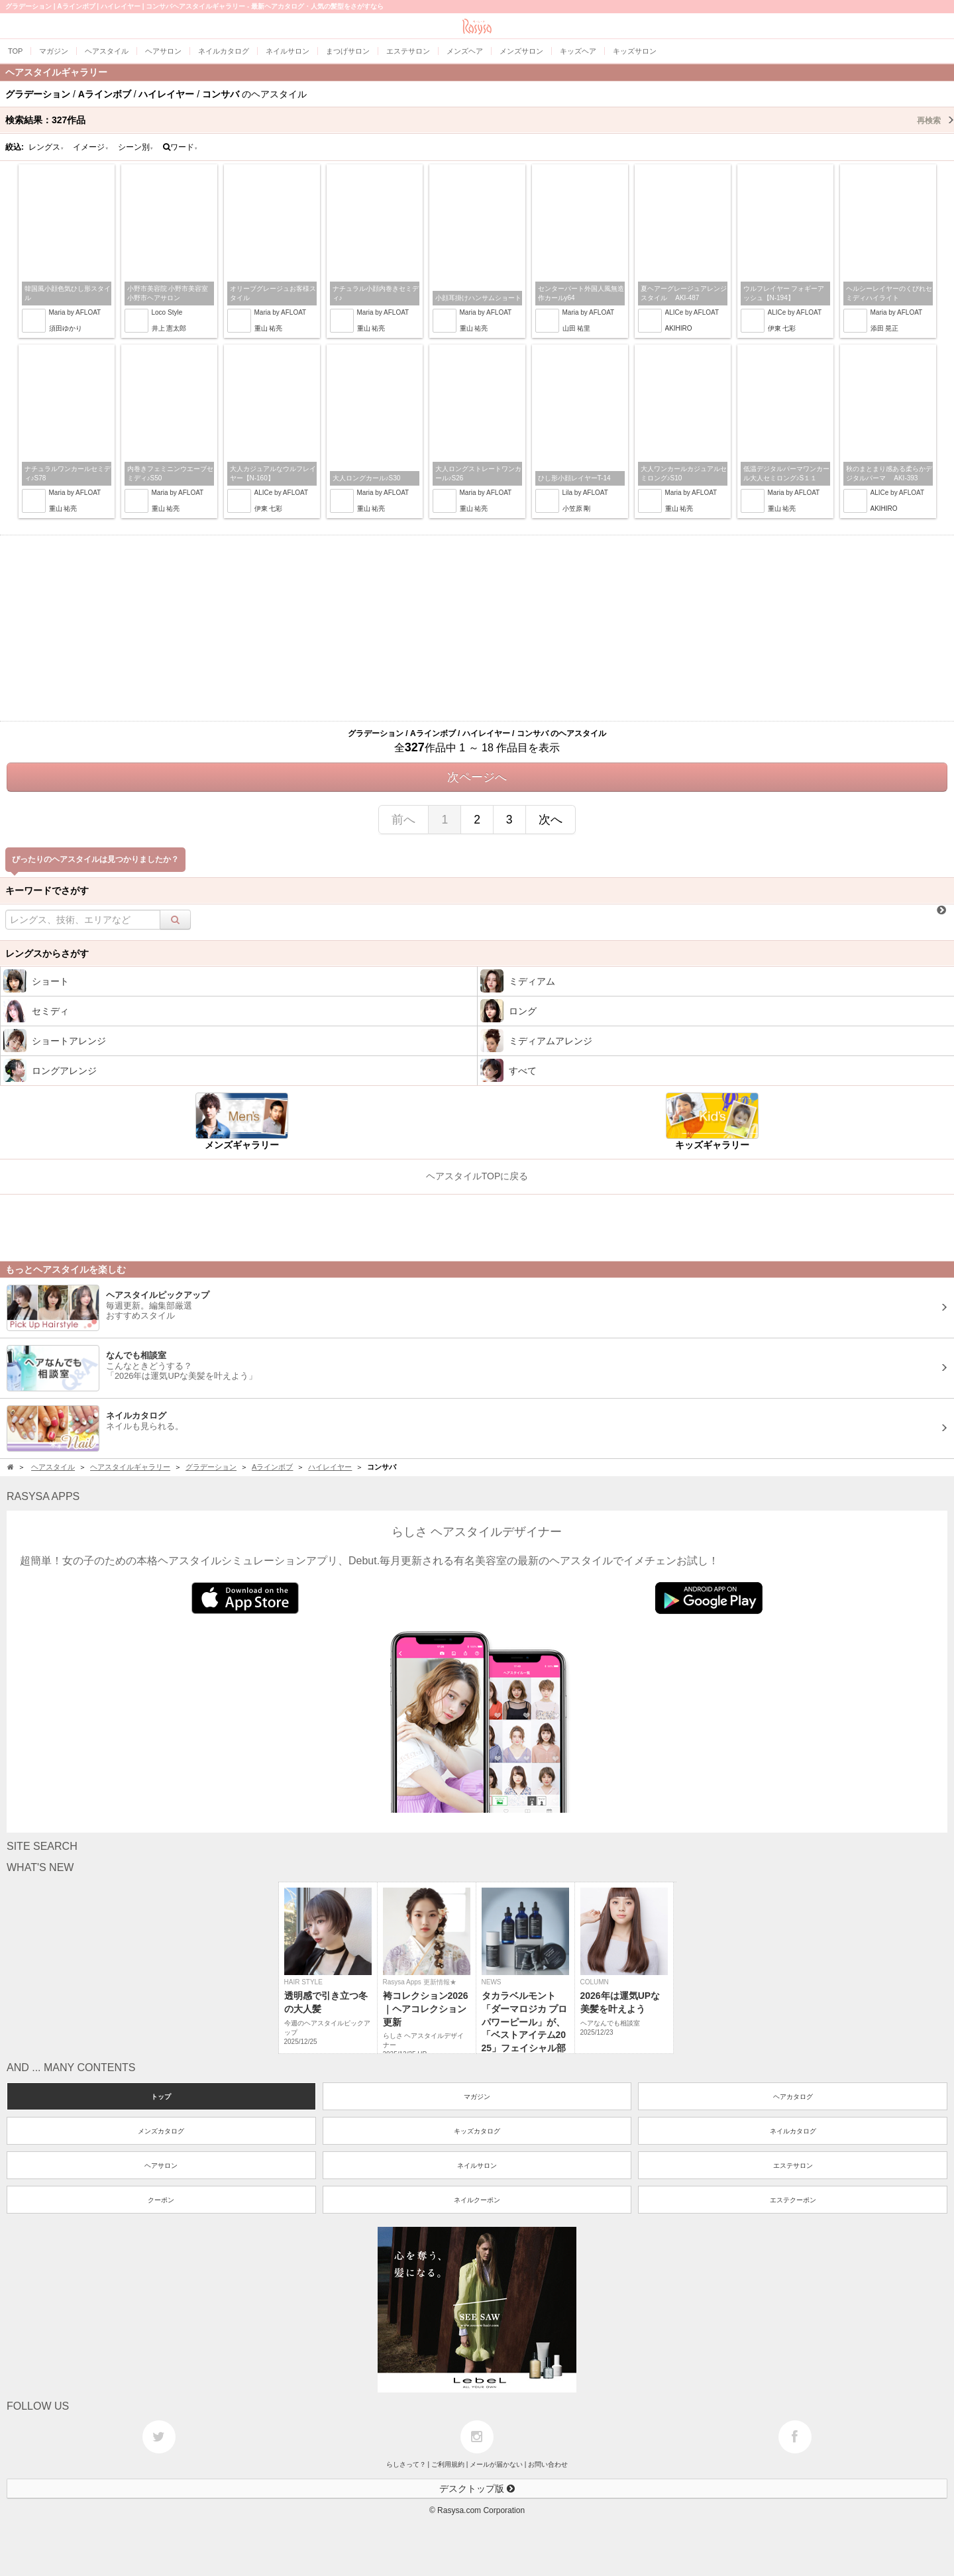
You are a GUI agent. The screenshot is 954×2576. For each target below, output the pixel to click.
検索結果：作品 (479, 120)
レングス (46, 147)
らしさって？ (406, 2464)
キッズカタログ (477, 2131)
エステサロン (793, 2165)
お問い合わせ (548, 2464)
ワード (180, 147)
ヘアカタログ (793, 2096)
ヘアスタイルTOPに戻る (477, 1176)
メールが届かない (496, 2464)
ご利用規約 (447, 2464)
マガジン (477, 2096)
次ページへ (477, 777)
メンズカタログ (161, 2131)
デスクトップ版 (477, 2488)
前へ (403, 819)
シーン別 (136, 147)
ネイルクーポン (477, 2200)
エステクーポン (793, 2200)
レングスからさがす (47, 953)
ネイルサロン (477, 2165)
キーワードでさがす (47, 890)
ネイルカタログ (793, 2131)
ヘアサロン (161, 2165)
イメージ (91, 147)
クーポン (161, 2200)
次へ (550, 819)
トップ (161, 2096)
